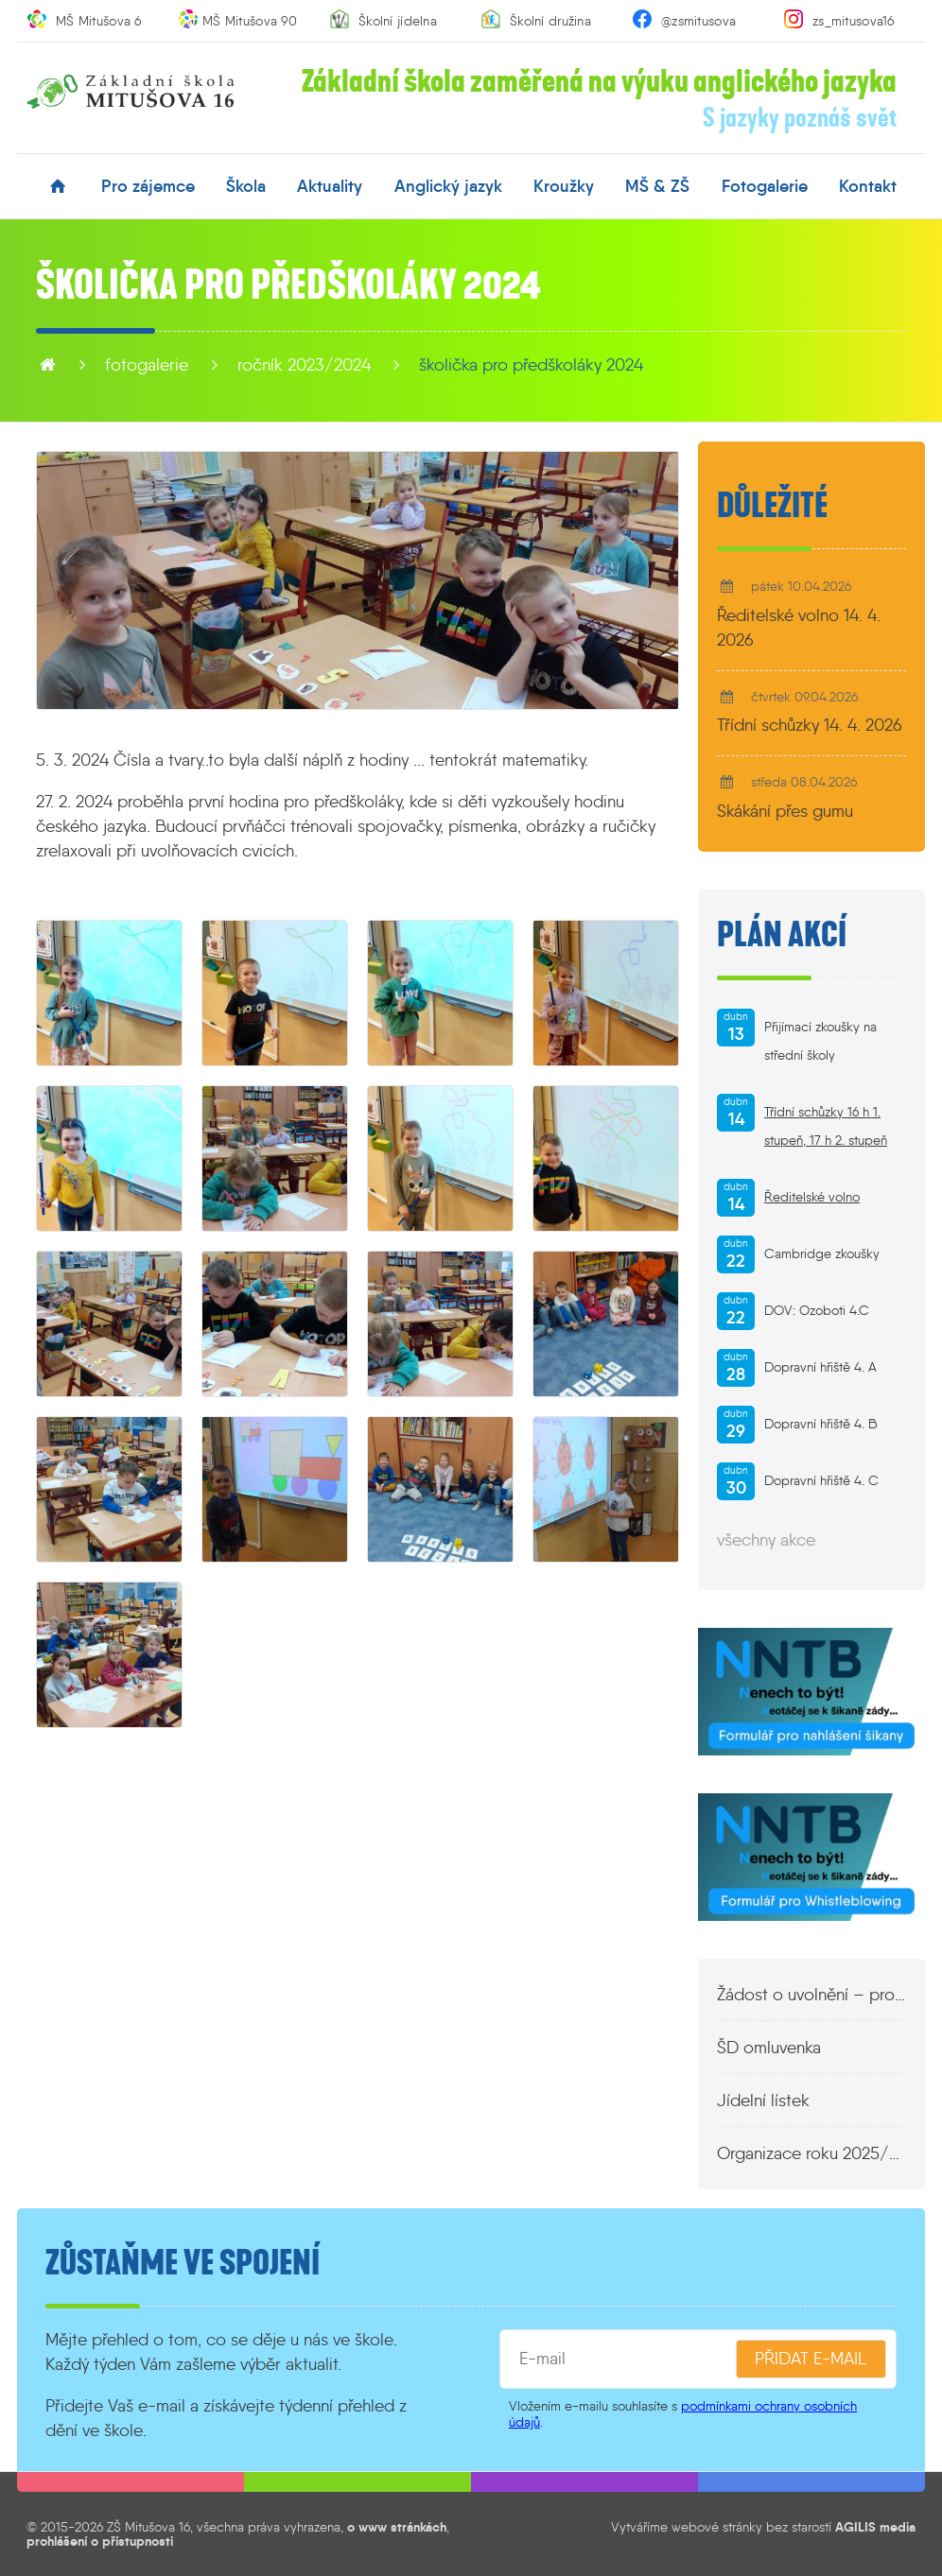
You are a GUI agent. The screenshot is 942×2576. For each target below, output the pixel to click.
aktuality (329, 186)
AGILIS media (875, 2526)
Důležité (772, 505)
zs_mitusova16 (853, 20)
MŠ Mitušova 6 (99, 20)
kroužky (563, 186)
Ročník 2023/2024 (304, 364)
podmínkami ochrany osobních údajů (683, 2413)
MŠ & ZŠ (657, 186)
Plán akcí (781, 935)
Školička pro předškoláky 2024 (531, 364)
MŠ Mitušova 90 (249, 20)
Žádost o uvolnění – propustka (811, 1994)
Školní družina (550, 20)
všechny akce (766, 1540)
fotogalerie (765, 186)
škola (246, 186)
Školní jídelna (397, 20)
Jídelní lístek (763, 2100)
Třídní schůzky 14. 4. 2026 (809, 725)
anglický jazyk (448, 186)
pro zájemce (148, 186)
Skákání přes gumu (785, 811)
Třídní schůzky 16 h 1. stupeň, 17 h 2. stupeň (825, 1126)
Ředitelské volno (812, 1197)
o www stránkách (396, 2526)
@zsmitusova (698, 20)
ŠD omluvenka (769, 2047)
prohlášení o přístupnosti (99, 2541)
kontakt (868, 186)
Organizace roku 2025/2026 (811, 2153)
